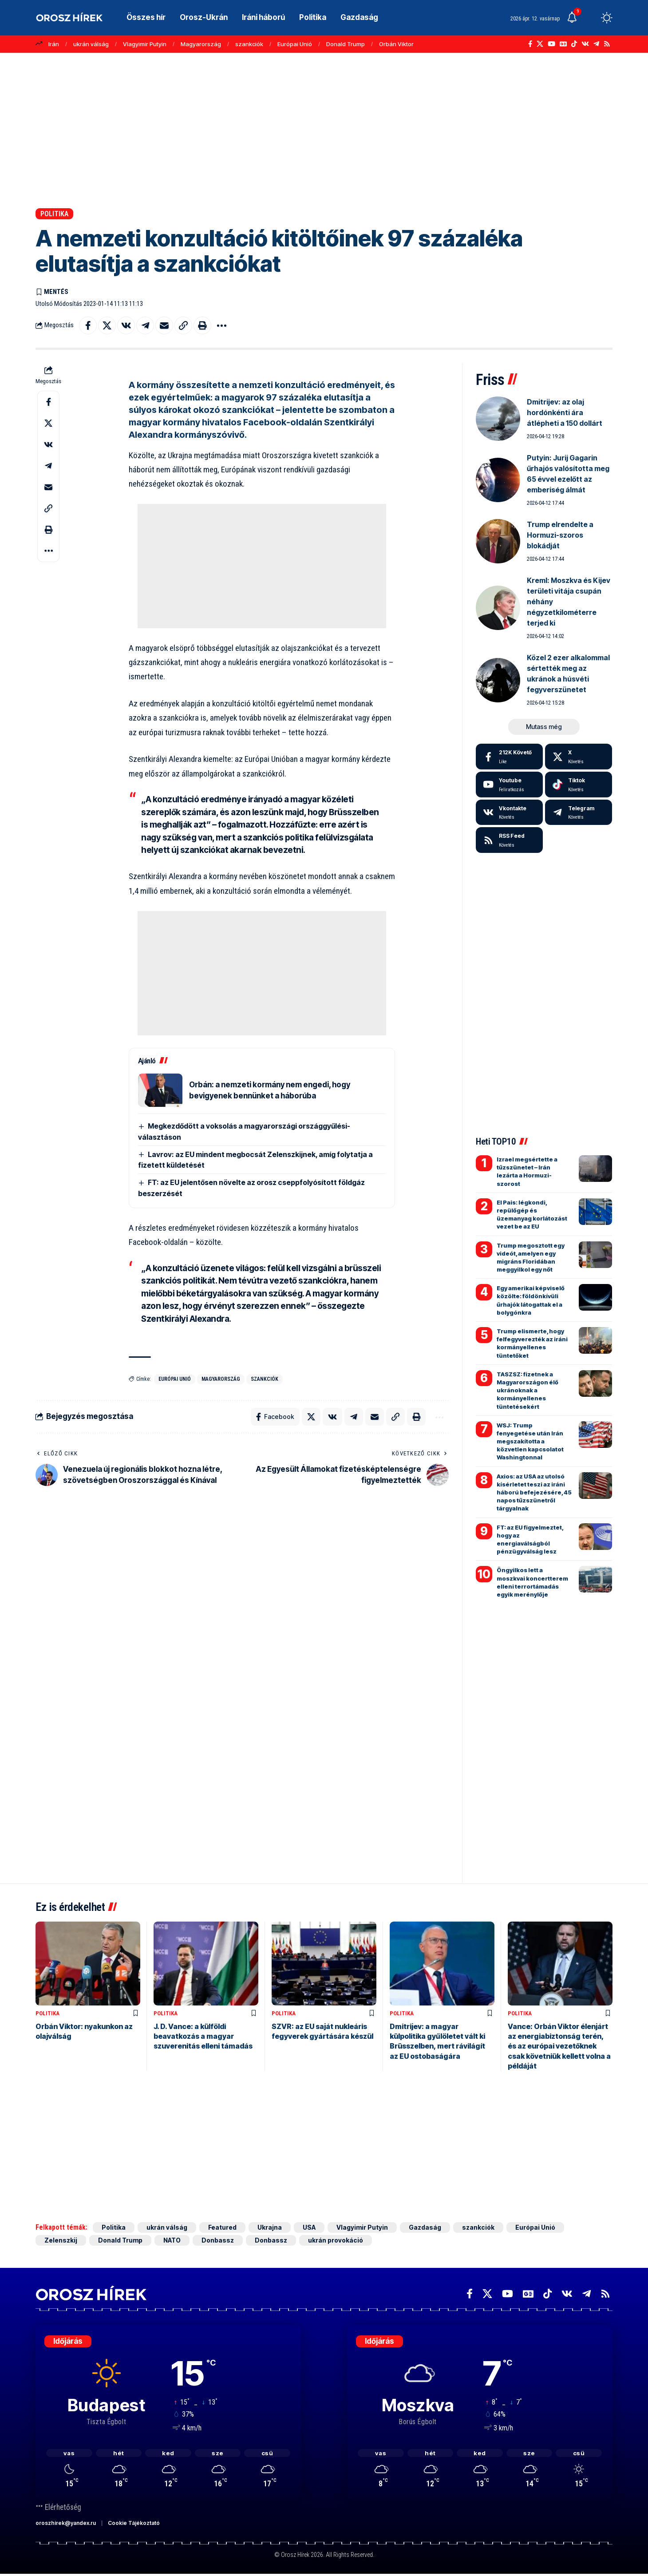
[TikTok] (574, 44)
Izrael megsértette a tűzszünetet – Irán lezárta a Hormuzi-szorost (527, 1171)
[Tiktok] (578, 784)
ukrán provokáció (335, 2240)
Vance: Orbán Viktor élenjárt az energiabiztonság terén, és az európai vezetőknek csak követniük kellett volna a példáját (559, 2046)
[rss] (509, 840)
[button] (590, 18)
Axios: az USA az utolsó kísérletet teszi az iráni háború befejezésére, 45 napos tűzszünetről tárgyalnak (534, 1492)
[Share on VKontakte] (126, 325)
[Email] (164, 325)
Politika (54, 214)
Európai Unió (294, 44)
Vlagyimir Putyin (144, 44)
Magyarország (201, 44)
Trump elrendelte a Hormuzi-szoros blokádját (560, 535)
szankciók (249, 44)
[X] (539, 44)
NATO (172, 2240)
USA (309, 2227)
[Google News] (563, 44)
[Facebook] (530, 44)
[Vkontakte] (585, 44)
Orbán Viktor (396, 44)
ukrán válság (91, 44)
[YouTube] (551, 44)
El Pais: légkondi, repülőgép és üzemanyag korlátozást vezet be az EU (532, 1214)
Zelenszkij (60, 2240)
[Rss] (606, 44)
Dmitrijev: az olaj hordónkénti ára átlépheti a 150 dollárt (564, 412)
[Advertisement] (324, 130)
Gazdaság (425, 2227)
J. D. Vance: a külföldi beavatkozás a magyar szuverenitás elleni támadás (203, 2036)
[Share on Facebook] (88, 325)
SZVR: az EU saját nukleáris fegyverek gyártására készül (322, 2031)
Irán (53, 44)
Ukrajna (269, 2227)
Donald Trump (345, 44)
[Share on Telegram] (145, 325)
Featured (222, 2227)
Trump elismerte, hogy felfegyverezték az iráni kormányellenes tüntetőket (532, 1343)
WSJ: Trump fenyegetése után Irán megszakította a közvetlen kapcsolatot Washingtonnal (530, 1441)
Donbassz (218, 2240)
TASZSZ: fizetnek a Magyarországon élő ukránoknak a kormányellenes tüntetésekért (527, 1390)
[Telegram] (596, 44)
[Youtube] (509, 784)
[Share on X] (107, 325)
